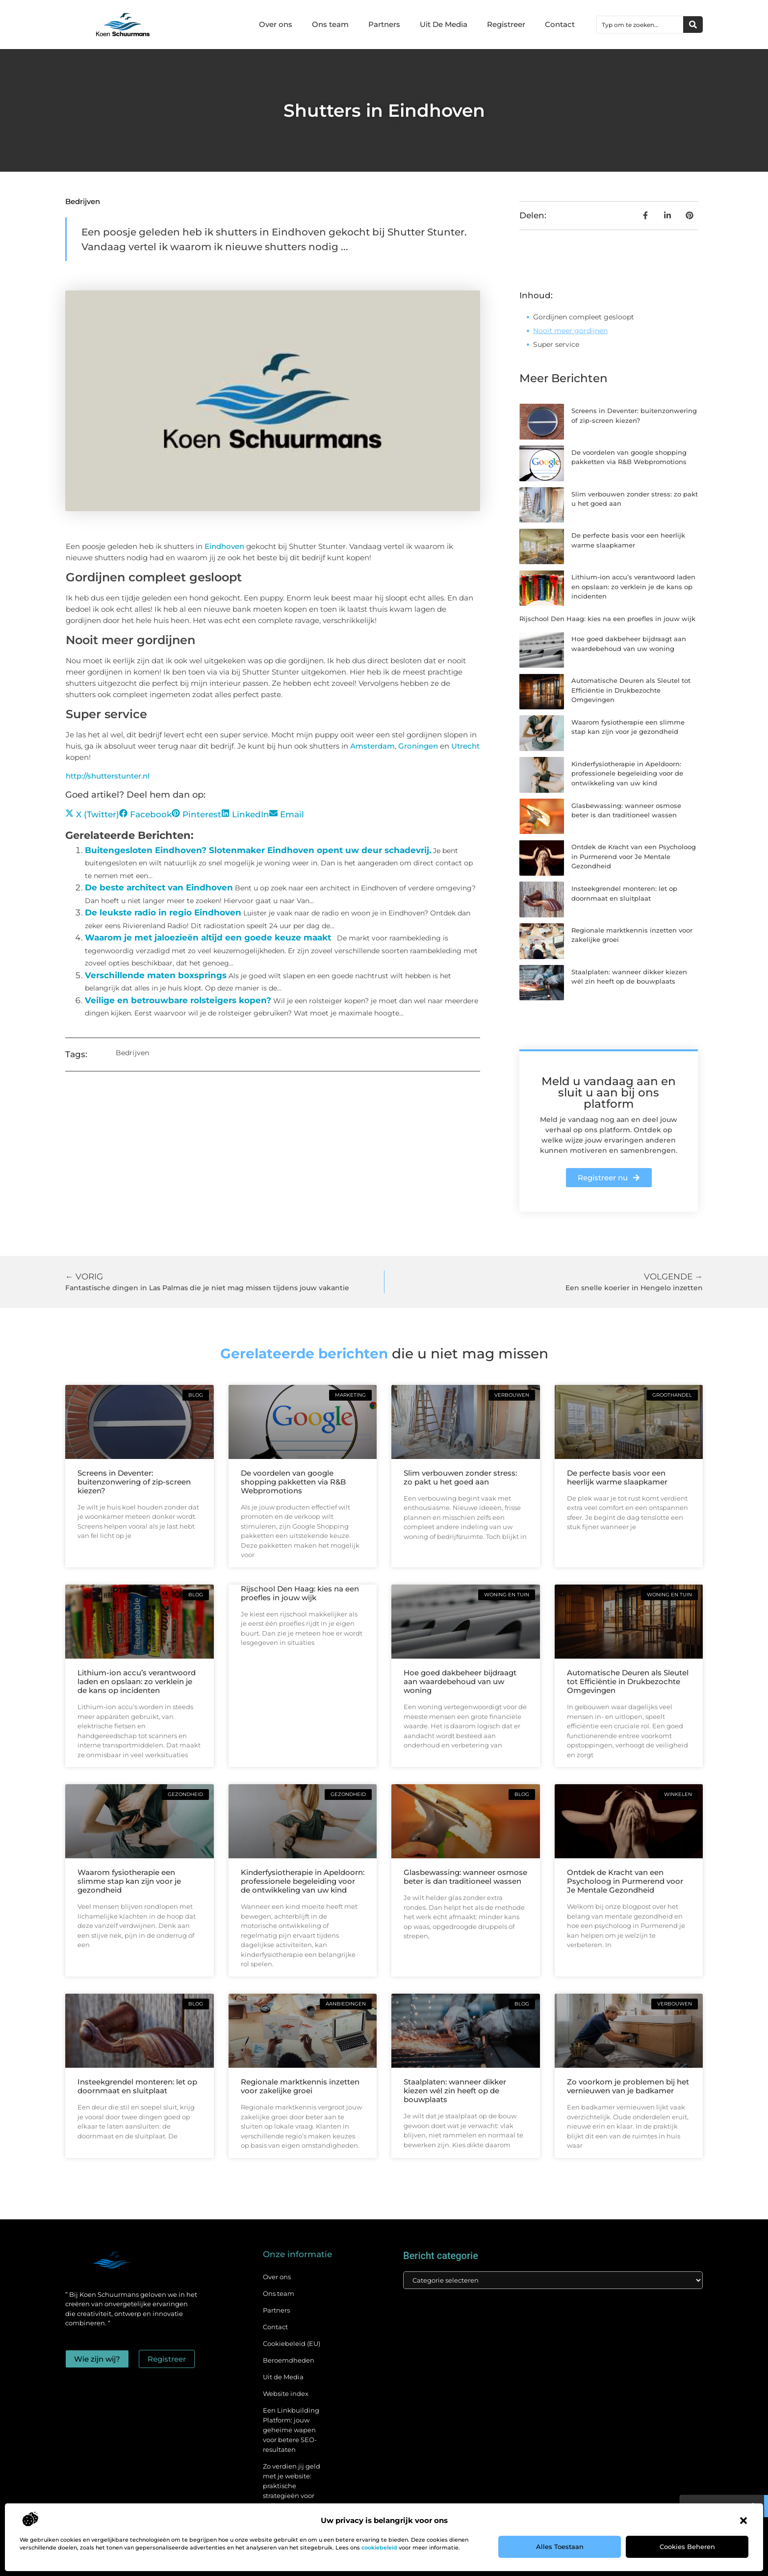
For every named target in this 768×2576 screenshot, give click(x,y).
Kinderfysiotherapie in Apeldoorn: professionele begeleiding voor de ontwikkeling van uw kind (627, 773)
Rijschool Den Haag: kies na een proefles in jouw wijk (607, 619)
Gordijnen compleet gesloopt (583, 316)
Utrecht (465, 746)
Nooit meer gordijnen (570, 330)
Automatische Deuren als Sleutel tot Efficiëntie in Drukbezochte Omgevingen (631, 690)
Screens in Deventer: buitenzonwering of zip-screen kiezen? (134, 1481)
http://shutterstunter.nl (108, 776)
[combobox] (640, 24)
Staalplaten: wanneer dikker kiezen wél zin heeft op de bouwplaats (455, 2090)
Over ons (275, 24)
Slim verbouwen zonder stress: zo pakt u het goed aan (460, 1477)
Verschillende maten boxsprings (156, 975)
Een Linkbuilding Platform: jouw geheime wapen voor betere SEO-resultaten (291, 2429)
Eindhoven (225, 546)
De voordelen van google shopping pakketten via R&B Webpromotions (293, 1481)
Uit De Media (443, 24)
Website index (285, 2393)
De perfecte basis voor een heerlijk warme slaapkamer (617, 1477)
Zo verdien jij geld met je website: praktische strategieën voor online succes (291, 2485)
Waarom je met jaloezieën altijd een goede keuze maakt (208, 937)
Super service (556, 344)
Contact (560, 24)
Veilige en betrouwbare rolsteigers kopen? (178, 1000)
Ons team (330, 24)
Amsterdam (372, 746)
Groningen (419, 746)
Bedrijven (82, 201)
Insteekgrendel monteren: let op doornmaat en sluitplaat (137, 2086)
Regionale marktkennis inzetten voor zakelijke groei (300, 2086)
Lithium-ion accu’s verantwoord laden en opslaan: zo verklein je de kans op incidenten (633, 586)
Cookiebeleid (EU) (291, 2343)
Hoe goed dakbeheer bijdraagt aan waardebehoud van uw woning (460, 1681)
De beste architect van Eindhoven (159, 887)
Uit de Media (283, 2377)
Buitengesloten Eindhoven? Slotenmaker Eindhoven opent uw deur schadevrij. (258, 850)
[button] (743, 2520)
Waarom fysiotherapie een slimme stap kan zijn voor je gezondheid (129, 1881)
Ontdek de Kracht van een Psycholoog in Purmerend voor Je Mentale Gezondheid (633, 856)
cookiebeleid (379, 2547)
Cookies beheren (687, 2546)
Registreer (506, 24)
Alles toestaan (560, 2546)
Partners (384, 24)
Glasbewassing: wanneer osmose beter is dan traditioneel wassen (465, 1877)
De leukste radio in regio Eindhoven (163, 912)
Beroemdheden (288, 2360)
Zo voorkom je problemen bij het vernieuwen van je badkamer (628, 2086)
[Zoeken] (693, 24)
